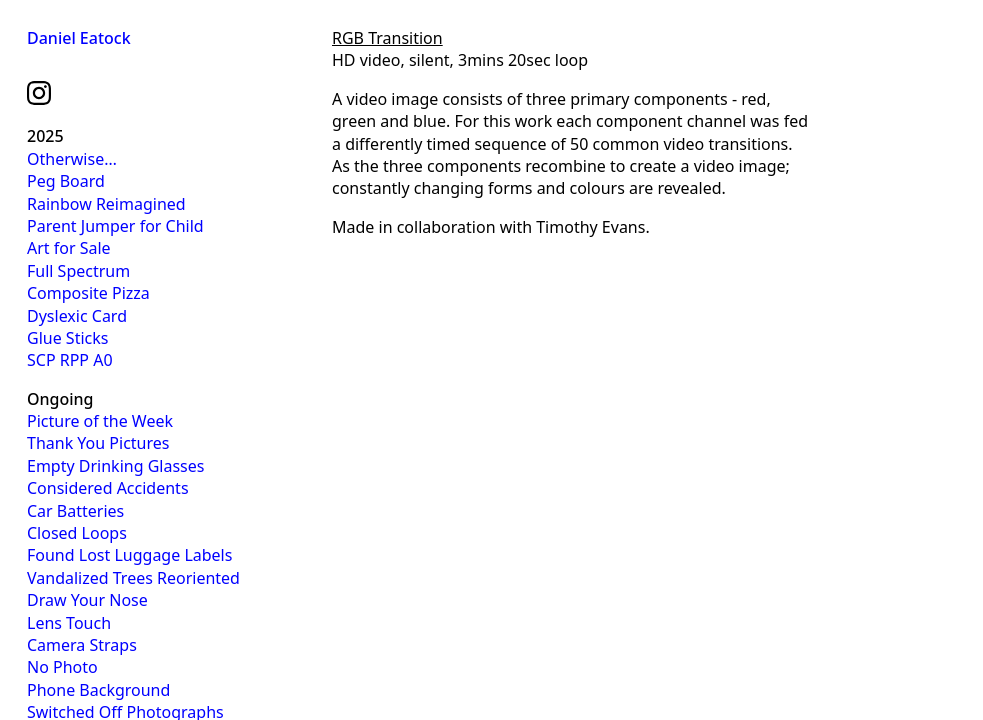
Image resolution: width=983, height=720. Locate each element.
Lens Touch (69, 623)
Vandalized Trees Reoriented (133, 578)
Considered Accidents (108, 488)
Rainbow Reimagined (106, 204)
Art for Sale (69, 248)
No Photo (62, 667)
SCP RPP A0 (70, 360)
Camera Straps (82, 645)
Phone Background (98, 690)
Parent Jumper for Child (115, 226)
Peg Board (66, 181)
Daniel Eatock (79, 38)
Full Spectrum (78, 271)
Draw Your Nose (87, 600)
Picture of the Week (100, 421)
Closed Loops (77, 533)
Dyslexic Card (77, 316)
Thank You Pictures (98, 443)
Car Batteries (75, 511)
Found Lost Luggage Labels (129, 555)
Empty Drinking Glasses (115, 466)
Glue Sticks (67, 338)
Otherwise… (72, 159)
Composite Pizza (88, 293)
